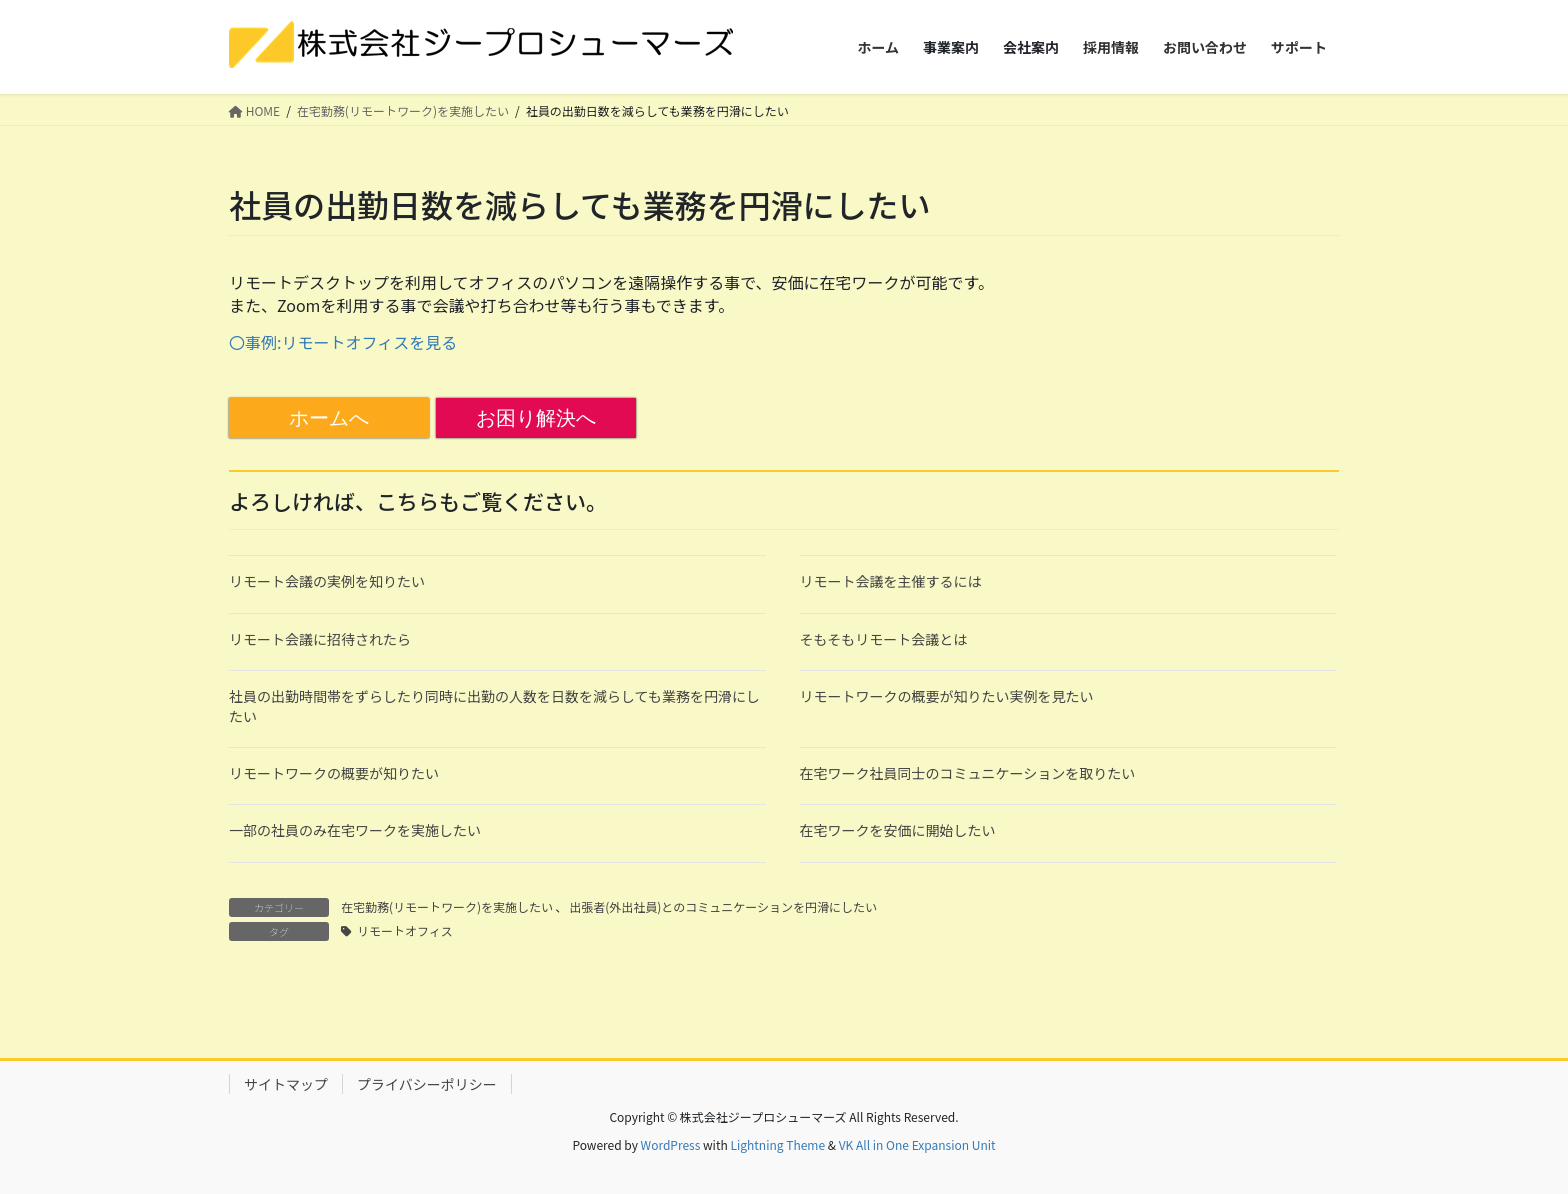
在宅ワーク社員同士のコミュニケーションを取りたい (967, 773)
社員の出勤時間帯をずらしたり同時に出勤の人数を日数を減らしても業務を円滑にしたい (494, 706)
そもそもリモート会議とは (883, 639)
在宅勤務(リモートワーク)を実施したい (447, 906)
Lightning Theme (777, 1144)
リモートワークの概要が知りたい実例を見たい (946, 696)
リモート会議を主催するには (890, 581)
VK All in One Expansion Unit (917, 1144)
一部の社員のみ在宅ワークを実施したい (355, 830)
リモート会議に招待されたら (320, 639)
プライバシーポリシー (427, 1084)
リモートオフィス (405, 930)
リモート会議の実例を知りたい (327, 581)
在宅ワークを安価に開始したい (897, 830)
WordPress (671, 1144)
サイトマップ (286, 1084)
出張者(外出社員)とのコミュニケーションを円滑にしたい (723, 906)
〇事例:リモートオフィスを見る (343, 342)
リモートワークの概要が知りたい (334, 773)
